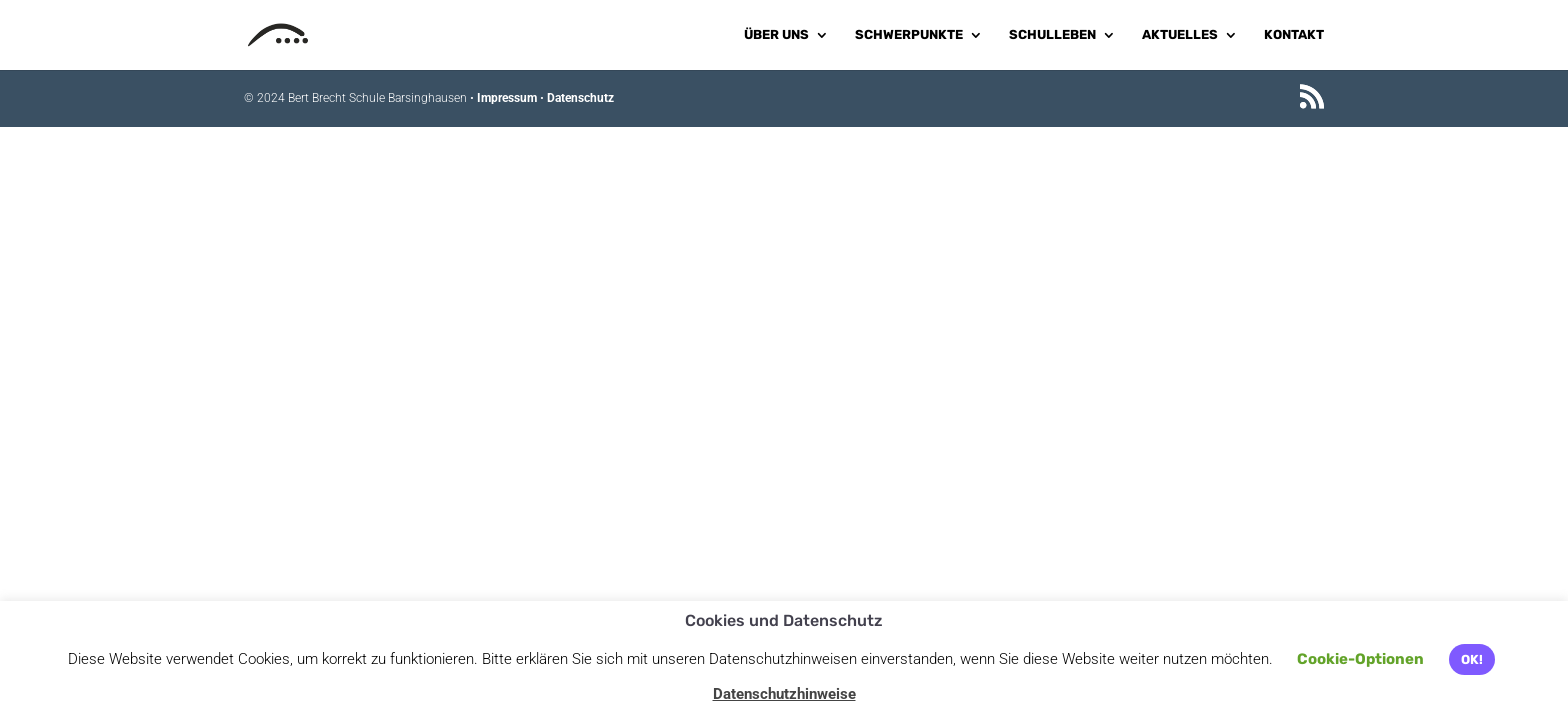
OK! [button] (1472, 659)
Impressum (507, 98)
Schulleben (1052, 35)
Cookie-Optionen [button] (1360, 659)
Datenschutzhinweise (784, 694)
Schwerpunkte (909, 35)
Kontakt (1294, 35)
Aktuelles (1180, 35)
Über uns (776, 35)
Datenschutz (580, 98)
